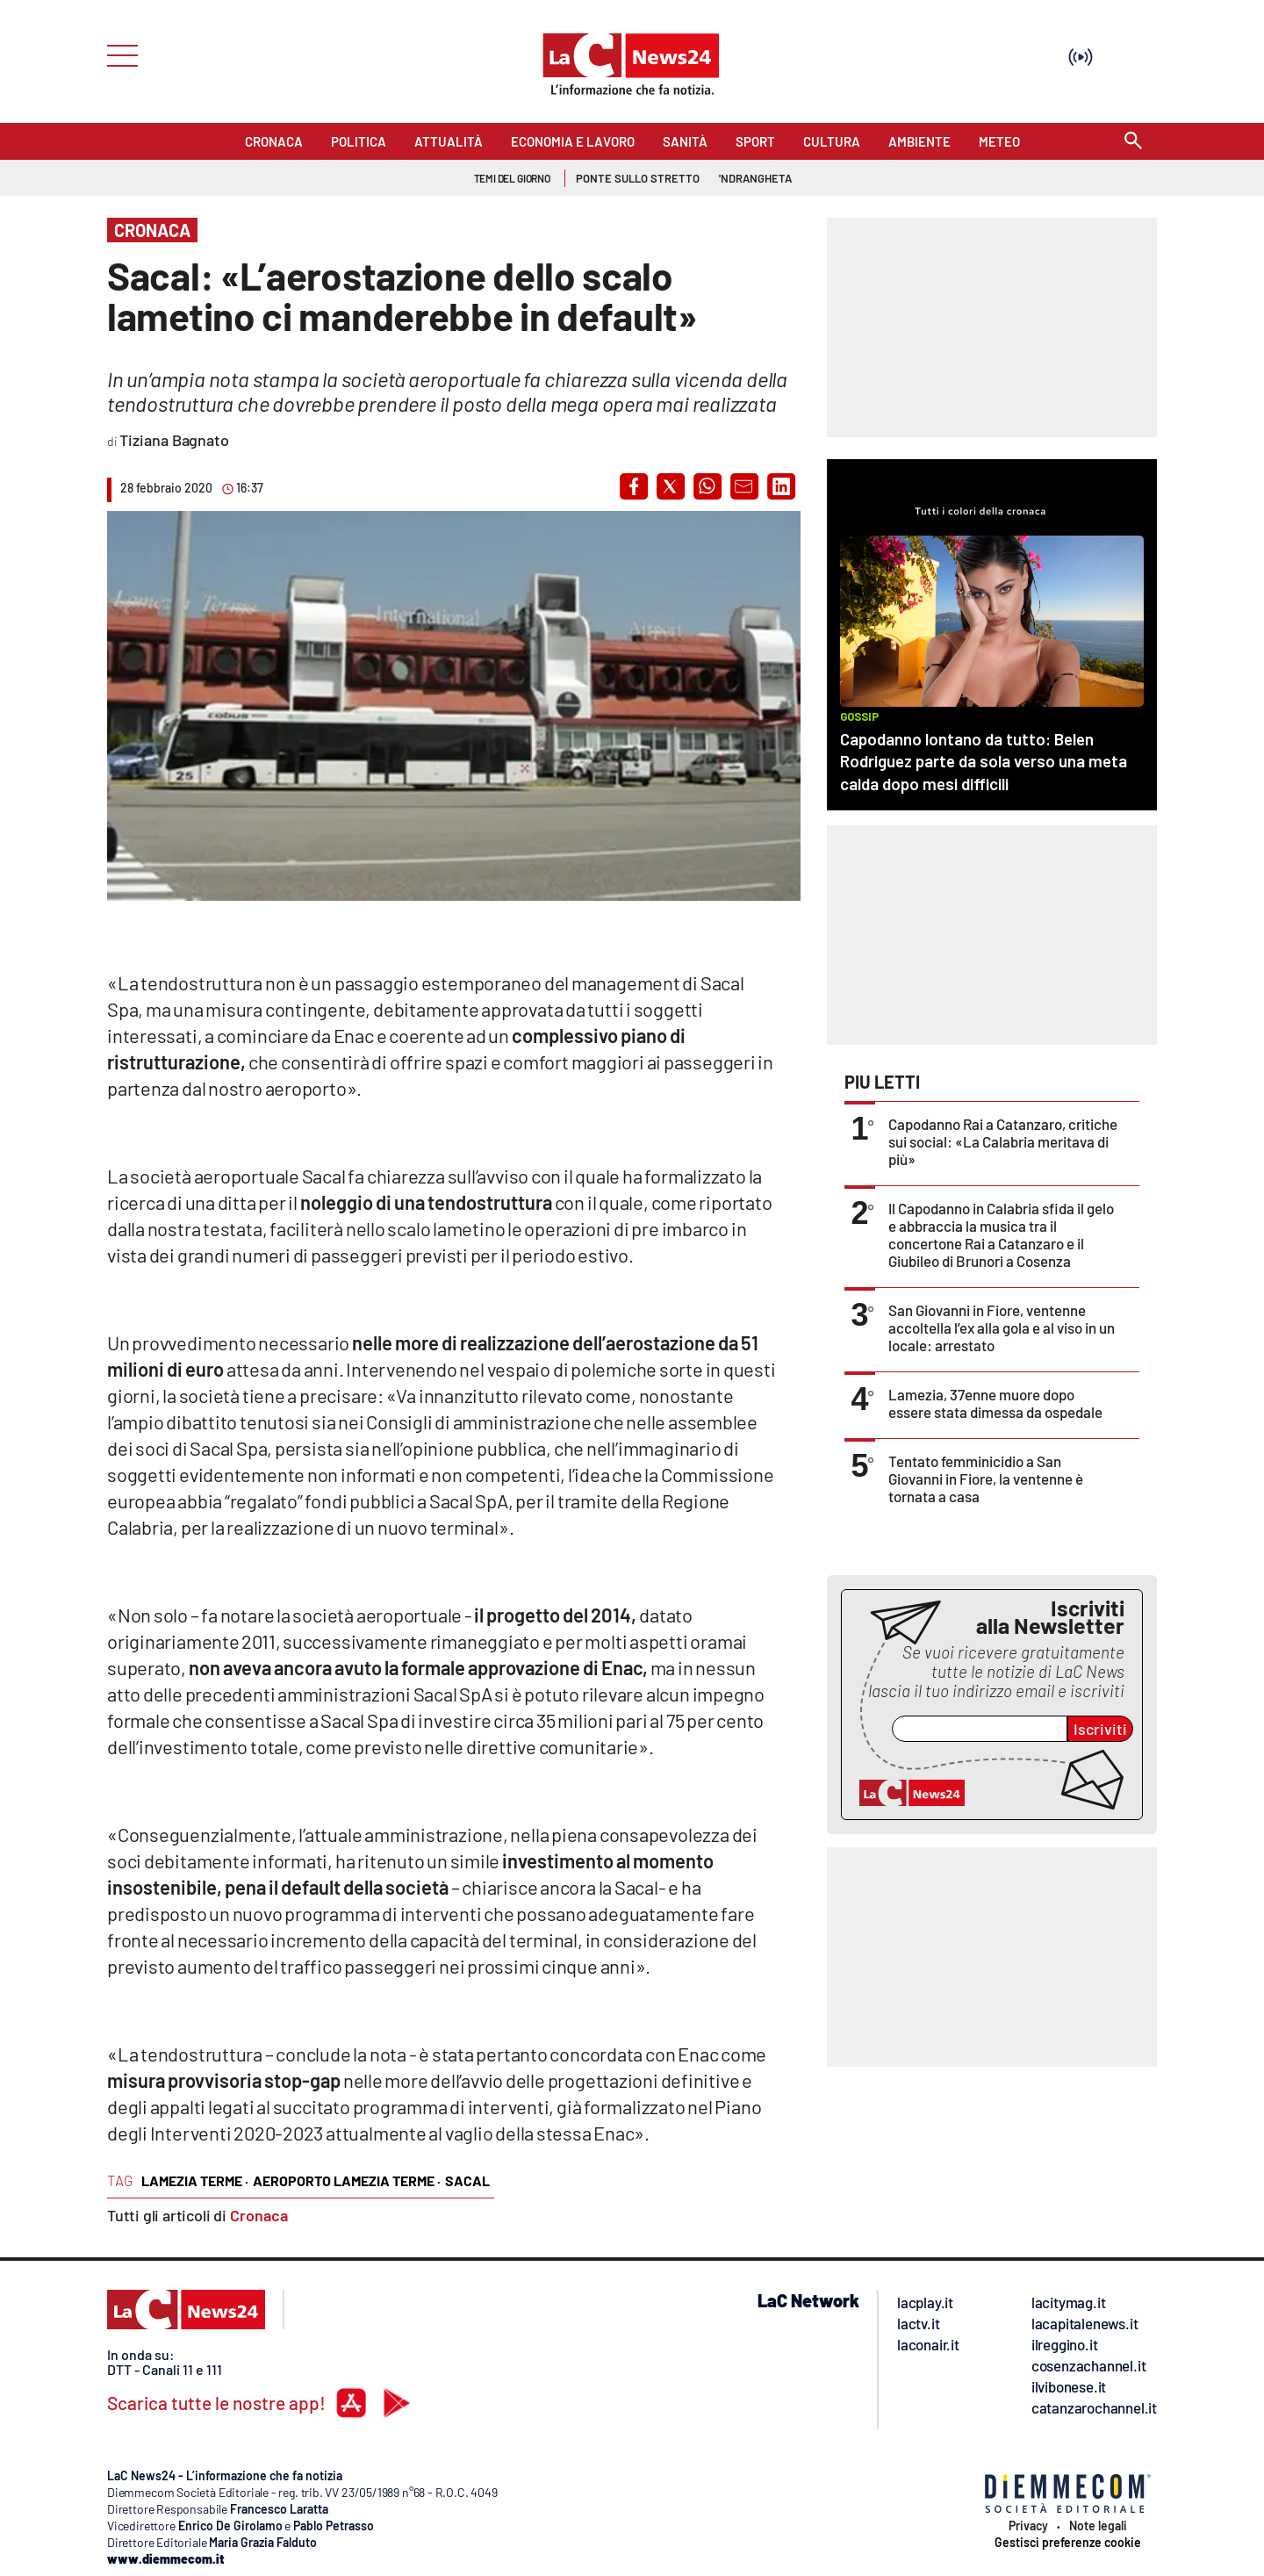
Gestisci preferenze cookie (1068, 2542)
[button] (634, 486)
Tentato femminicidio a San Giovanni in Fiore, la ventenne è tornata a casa (985, 1478)
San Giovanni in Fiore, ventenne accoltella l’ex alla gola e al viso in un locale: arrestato (1001, 1327)
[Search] (1133, 142)
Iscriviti (1100, 1728)
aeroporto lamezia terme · (347, 2180)
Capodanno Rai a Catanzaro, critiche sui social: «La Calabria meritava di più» (1002, 1141)
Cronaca (259, 2215)
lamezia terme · (194, 2180)
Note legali (1098, 2526)
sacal (467, 2180)
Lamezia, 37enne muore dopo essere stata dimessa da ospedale (995, 1403)
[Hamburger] (117, 54)
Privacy (1028, 2526)
